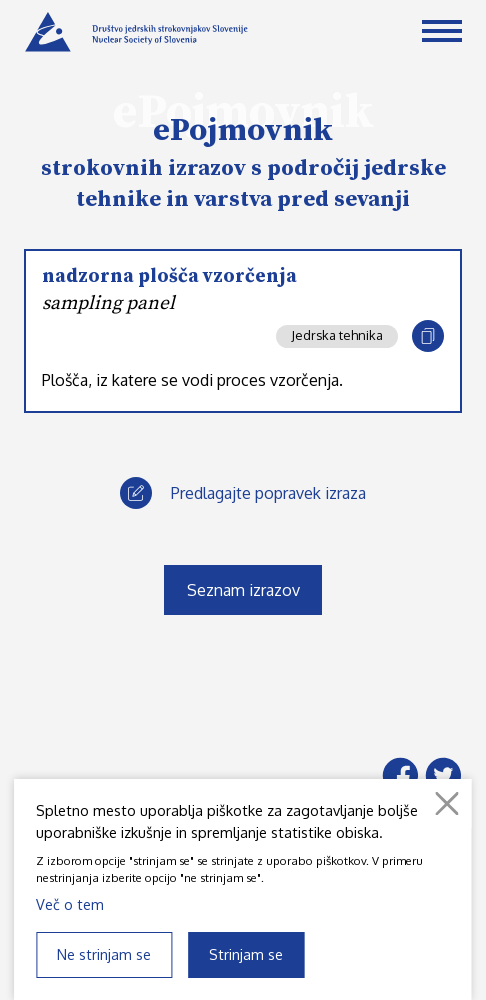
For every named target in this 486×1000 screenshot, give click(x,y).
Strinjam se (246, 954)
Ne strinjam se (104, 954)
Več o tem (70, 904)
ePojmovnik (243, 131)
